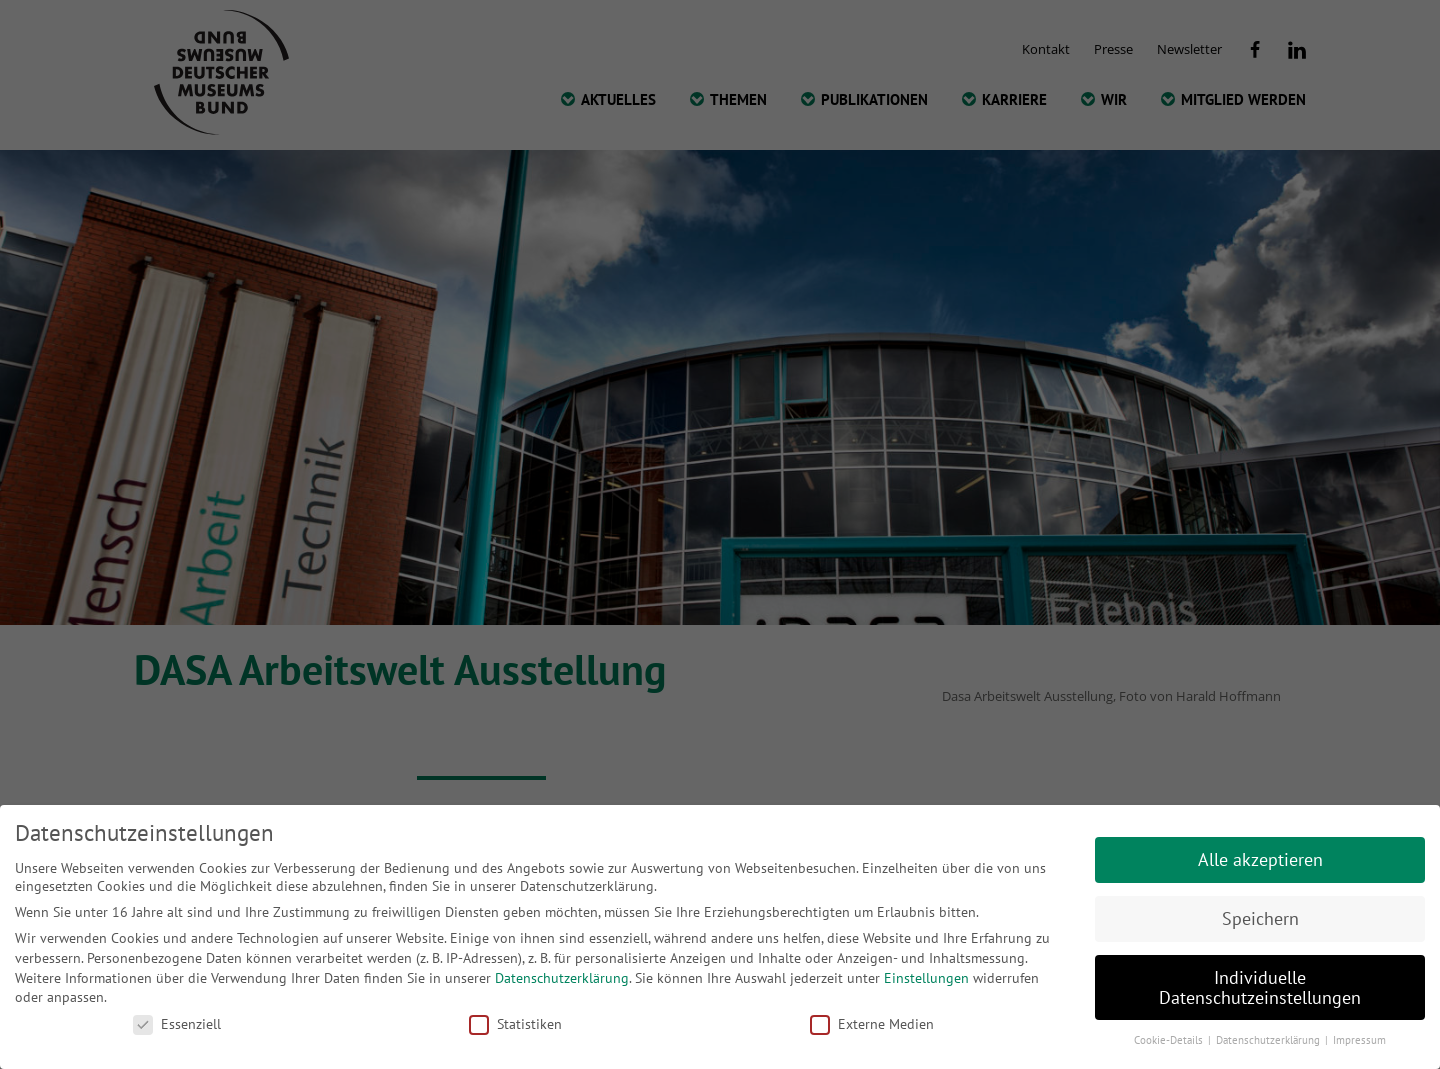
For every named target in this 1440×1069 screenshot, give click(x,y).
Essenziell (177, 1024)
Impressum (1359, 1040)
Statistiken (515, 1024)
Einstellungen (926, 978)
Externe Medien (872, 1024)
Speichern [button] (1260, 918)
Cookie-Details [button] (1170, 1040)
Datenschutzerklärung (562, 978)
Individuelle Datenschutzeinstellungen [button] (1260, 987)
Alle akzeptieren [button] (1260, 859)
